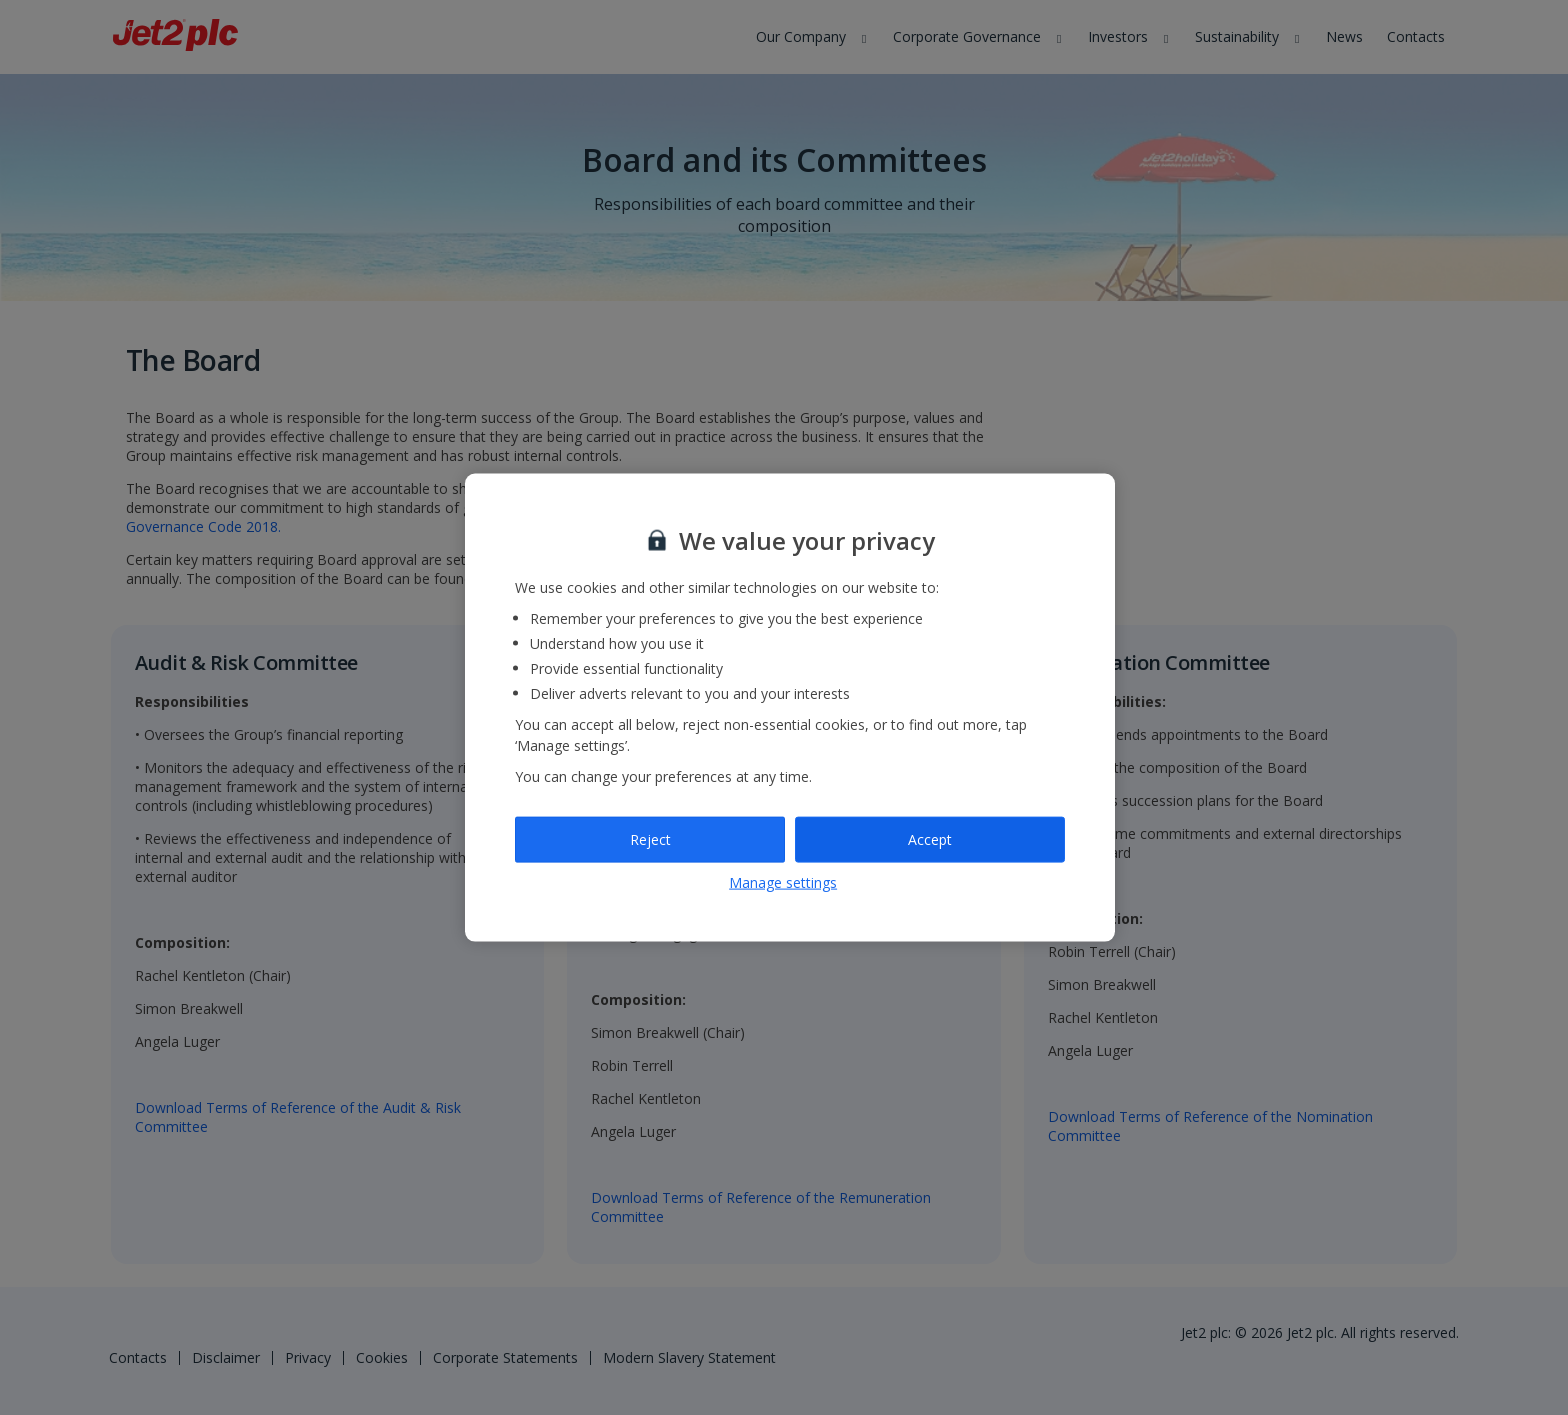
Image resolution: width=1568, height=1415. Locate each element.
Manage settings (783, 881)
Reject (650, 839)
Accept (930, 839)
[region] (790, 707)
